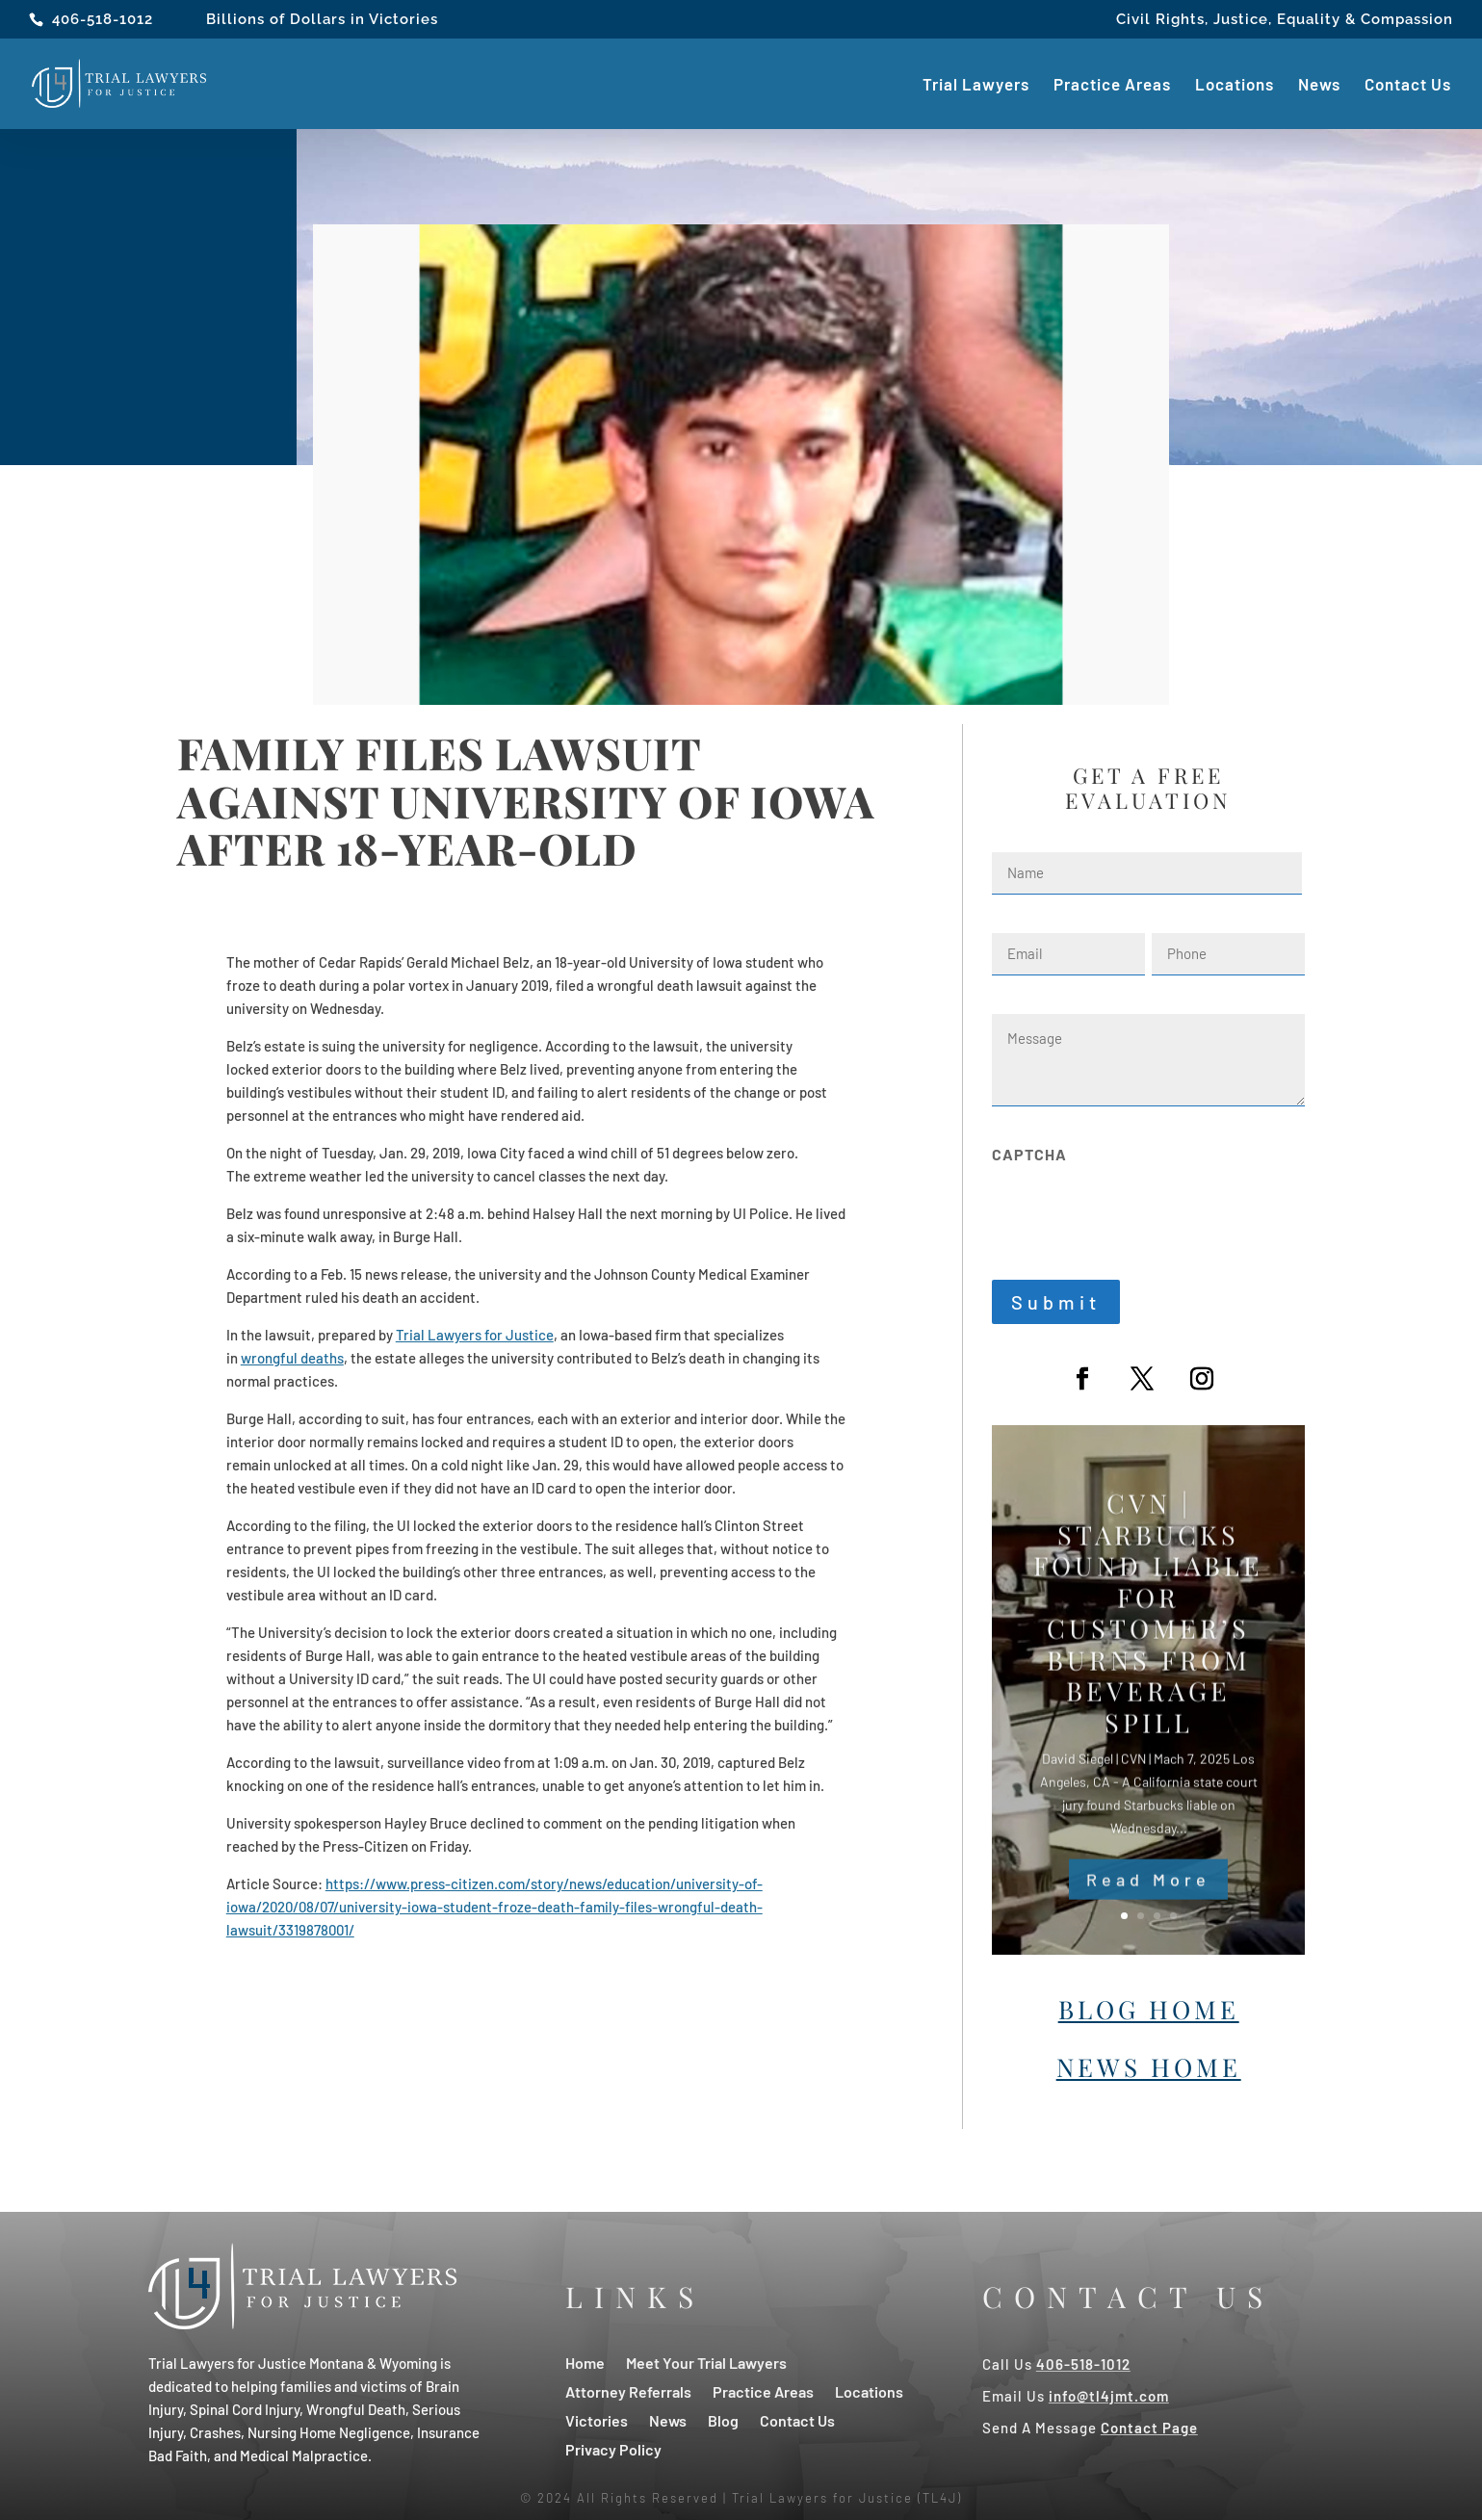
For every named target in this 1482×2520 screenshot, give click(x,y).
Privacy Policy (613, 2448)
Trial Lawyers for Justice (475, 1334)
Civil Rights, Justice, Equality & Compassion (1284, 20)
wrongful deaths (292, 1357)
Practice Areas (1112, 85)
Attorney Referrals (628, 2390)
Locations (1234, 85)
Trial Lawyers (976, 85)
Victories (596, 2419)
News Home (1148, 2067)
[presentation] (1138, 1211)
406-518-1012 (102, 19)
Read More (1148, 1906)
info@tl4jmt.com (1109, 2395)
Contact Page (1149, 2427)
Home (585, 2361)
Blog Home (1148, 2009)
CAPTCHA (1029, 1154)
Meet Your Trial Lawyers (706, 2361)
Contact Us (1408, 85)
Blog (723, 2419)
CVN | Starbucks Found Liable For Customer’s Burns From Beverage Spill (1148, 1640)
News (1319, 85)
